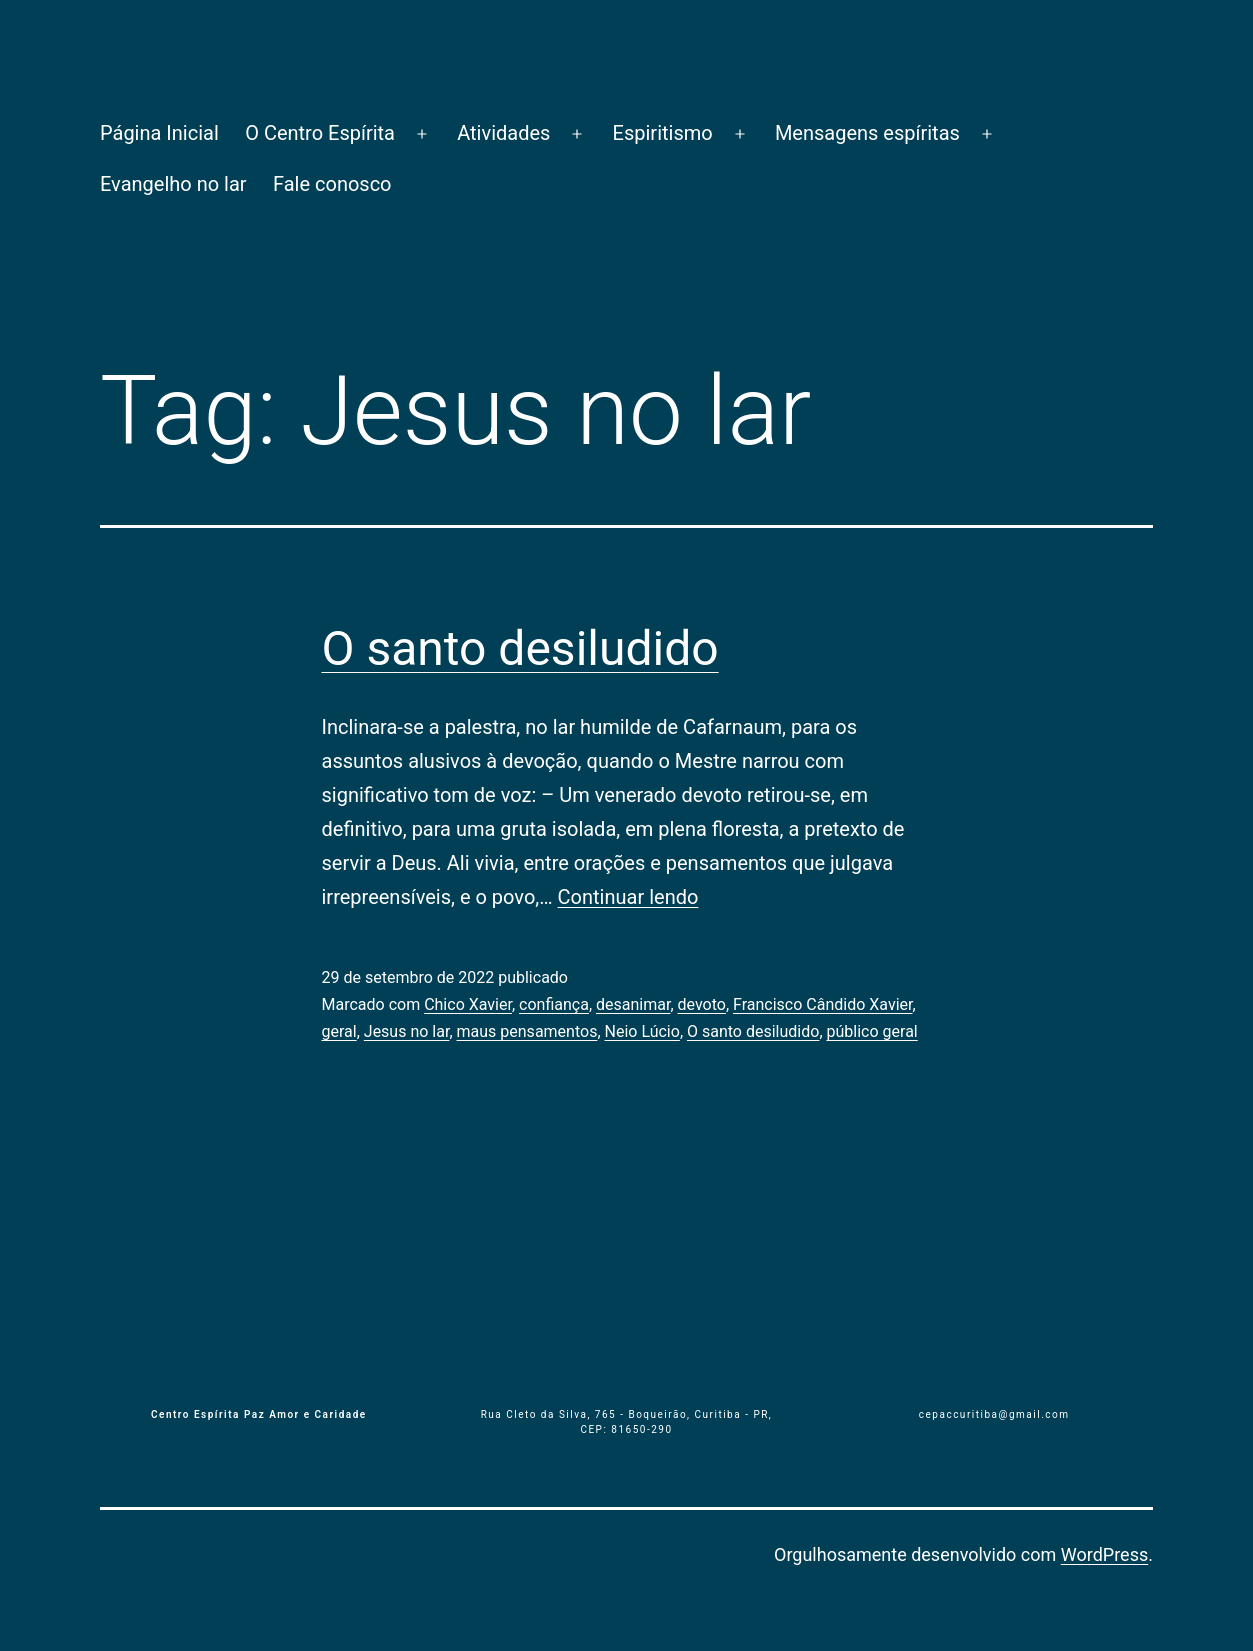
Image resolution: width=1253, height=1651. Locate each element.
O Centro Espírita (320, 133)
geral (339, 1031)
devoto (702, 1004)
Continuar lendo (628, 897)
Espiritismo (663, 133)
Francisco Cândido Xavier (822, 1004)
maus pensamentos (527, 1031)
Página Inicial (159, 133)
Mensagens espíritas (867, 133)
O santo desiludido (520, 648)
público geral (872, 1031)
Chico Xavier (468, 1004)
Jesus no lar (407, 1031)
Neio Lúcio (642, 1031)
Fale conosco (332, 184)
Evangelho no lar (173, 184)
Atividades (503, 133)
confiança (554, 1004)
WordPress (1104, 1554)
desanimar (633, 1004)
